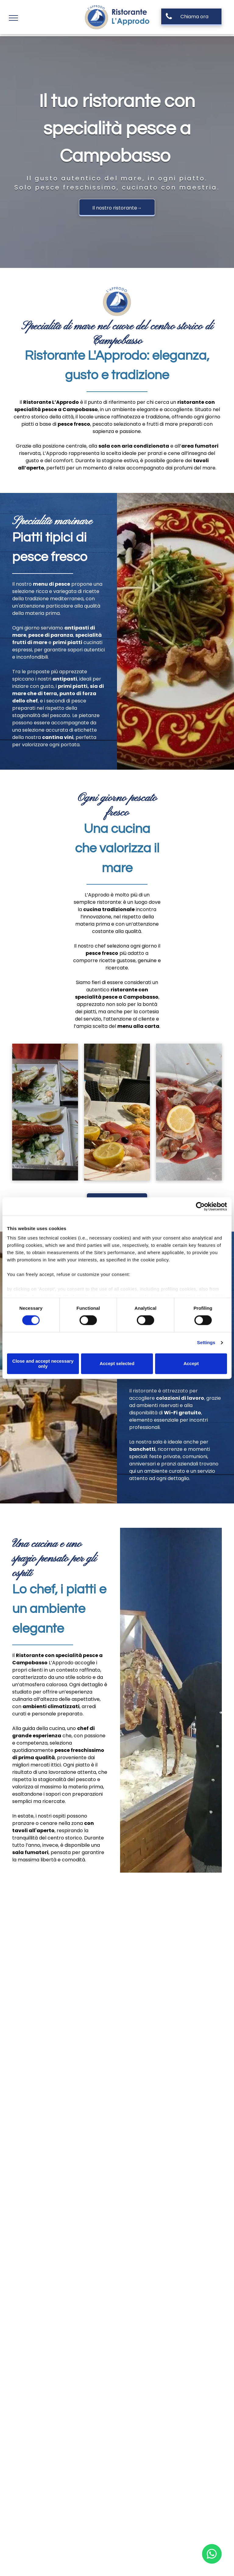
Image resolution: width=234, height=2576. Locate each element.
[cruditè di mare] (189, 1112)
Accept (191, 1363)
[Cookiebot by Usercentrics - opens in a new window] (200, 1206)
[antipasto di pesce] (45, 1112)
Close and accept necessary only (42, 1363)
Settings (206, 1342)
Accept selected (117, 1363)
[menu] (13, 18)
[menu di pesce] (117, 1112)
